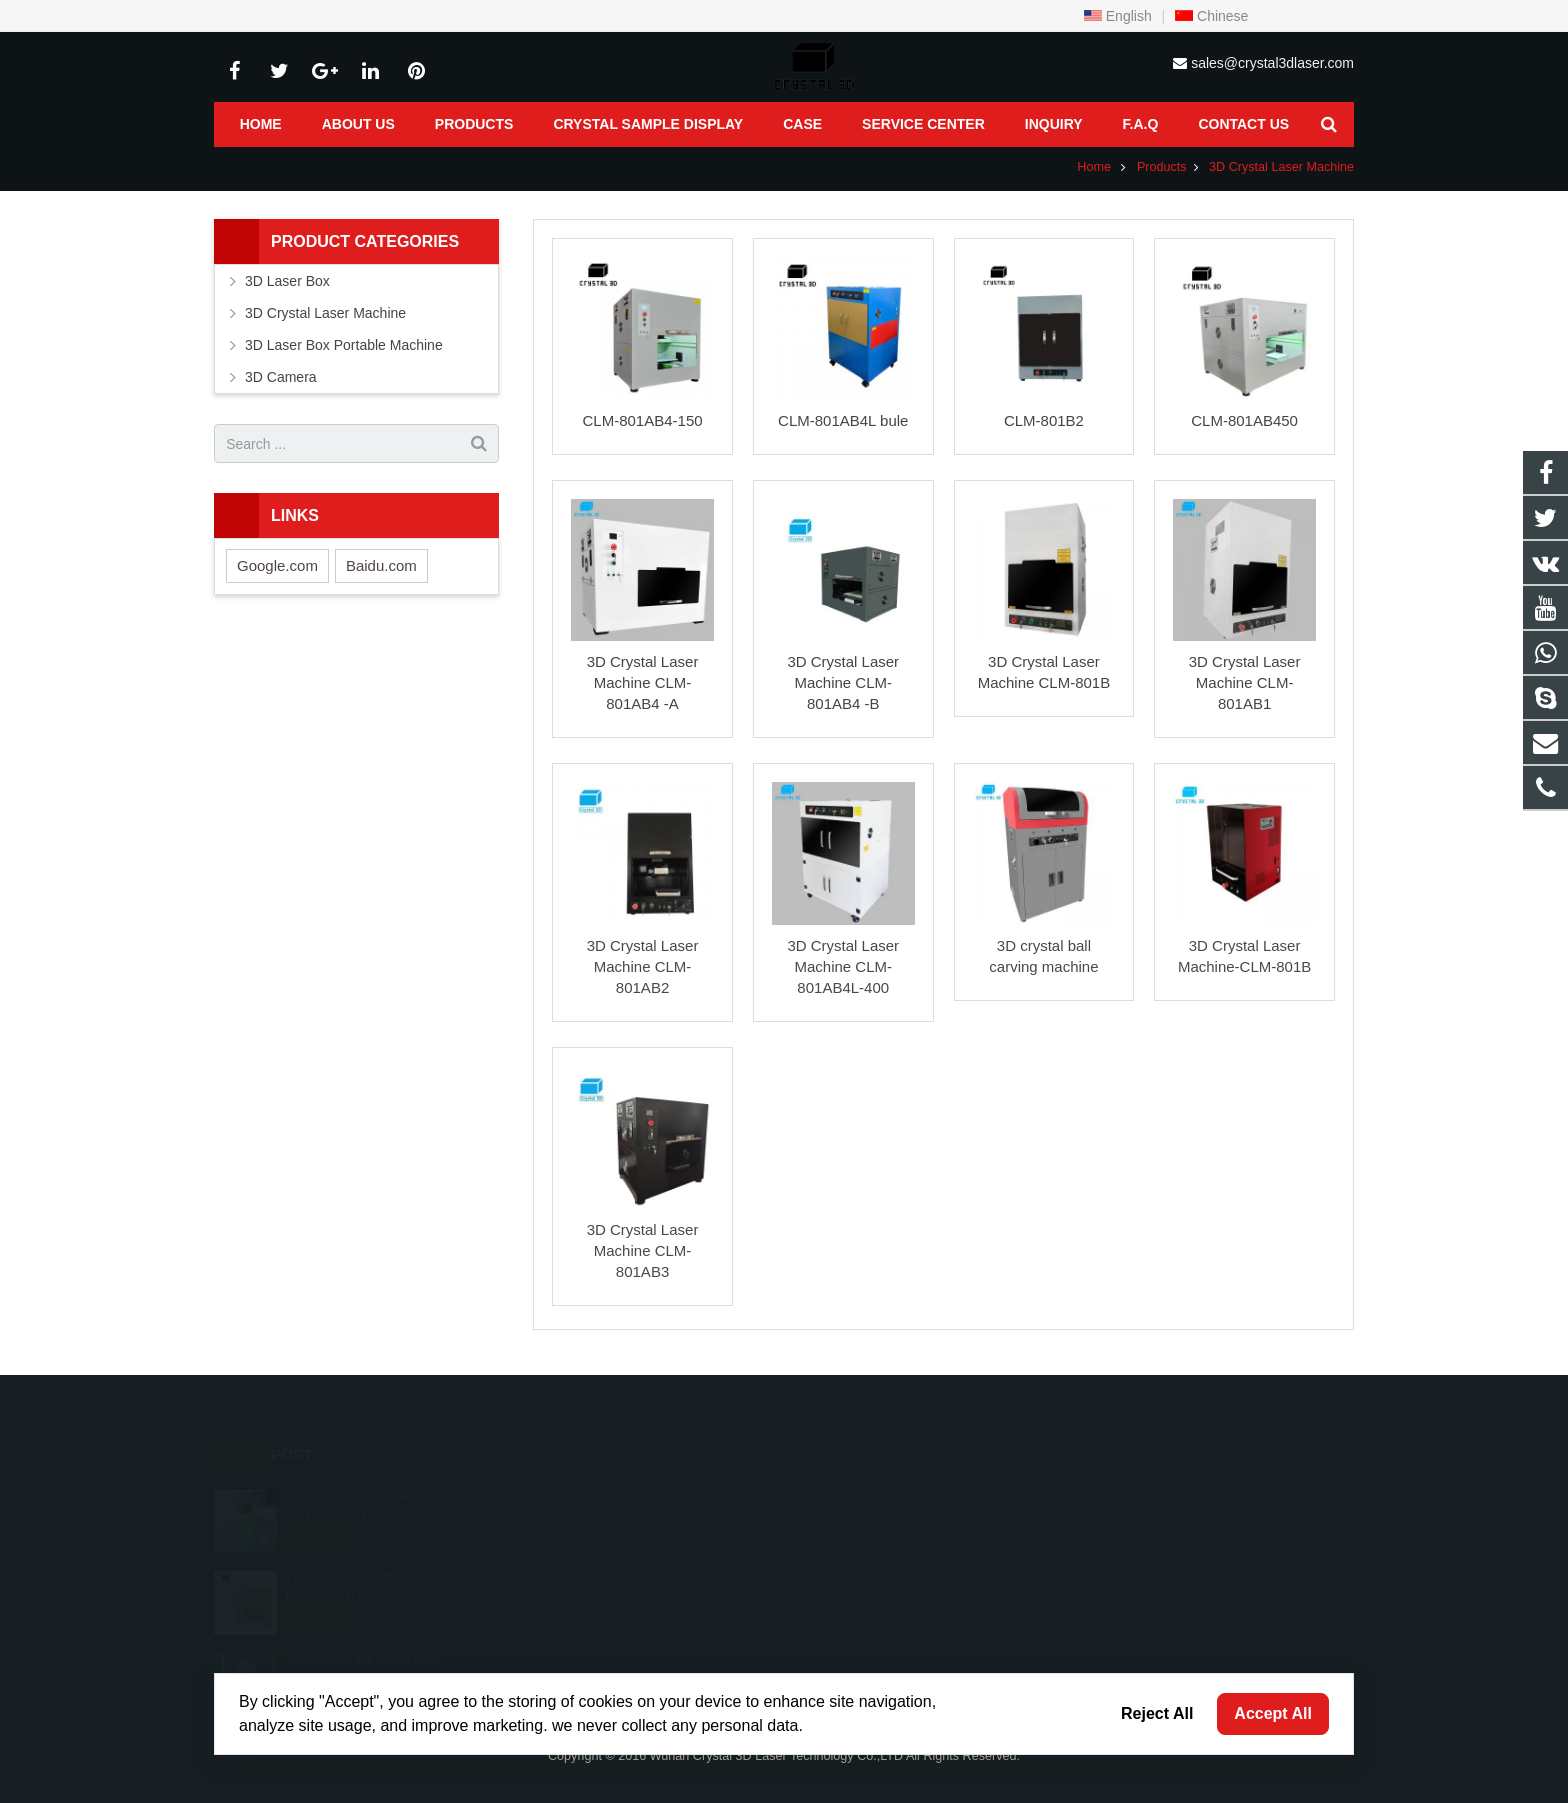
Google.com (277, 565)
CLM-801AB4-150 (643, 420)
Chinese (1211, 16)
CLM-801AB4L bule (843, 420)
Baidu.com (381, 565)
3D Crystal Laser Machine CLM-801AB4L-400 (843, 966)
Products (1162, 167)
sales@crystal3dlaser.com (1272, 63)
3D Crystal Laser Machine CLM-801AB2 (643, 966)
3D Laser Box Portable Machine (344, 345)
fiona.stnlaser (857, 1580)
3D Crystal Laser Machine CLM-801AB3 (643, 1250)
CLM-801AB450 (1244, 420)
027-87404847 (859, 1522)
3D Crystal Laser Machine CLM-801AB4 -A (643, 682)
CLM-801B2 (1044, 420)
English (1118, 16)
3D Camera (281, 377)
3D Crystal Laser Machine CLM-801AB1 (1245, 682)
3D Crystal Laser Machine (1281, 167)
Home (1094, 167)
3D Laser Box (287, 281)
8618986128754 (865, 1493)
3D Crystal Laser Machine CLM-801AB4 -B (843, 682)
